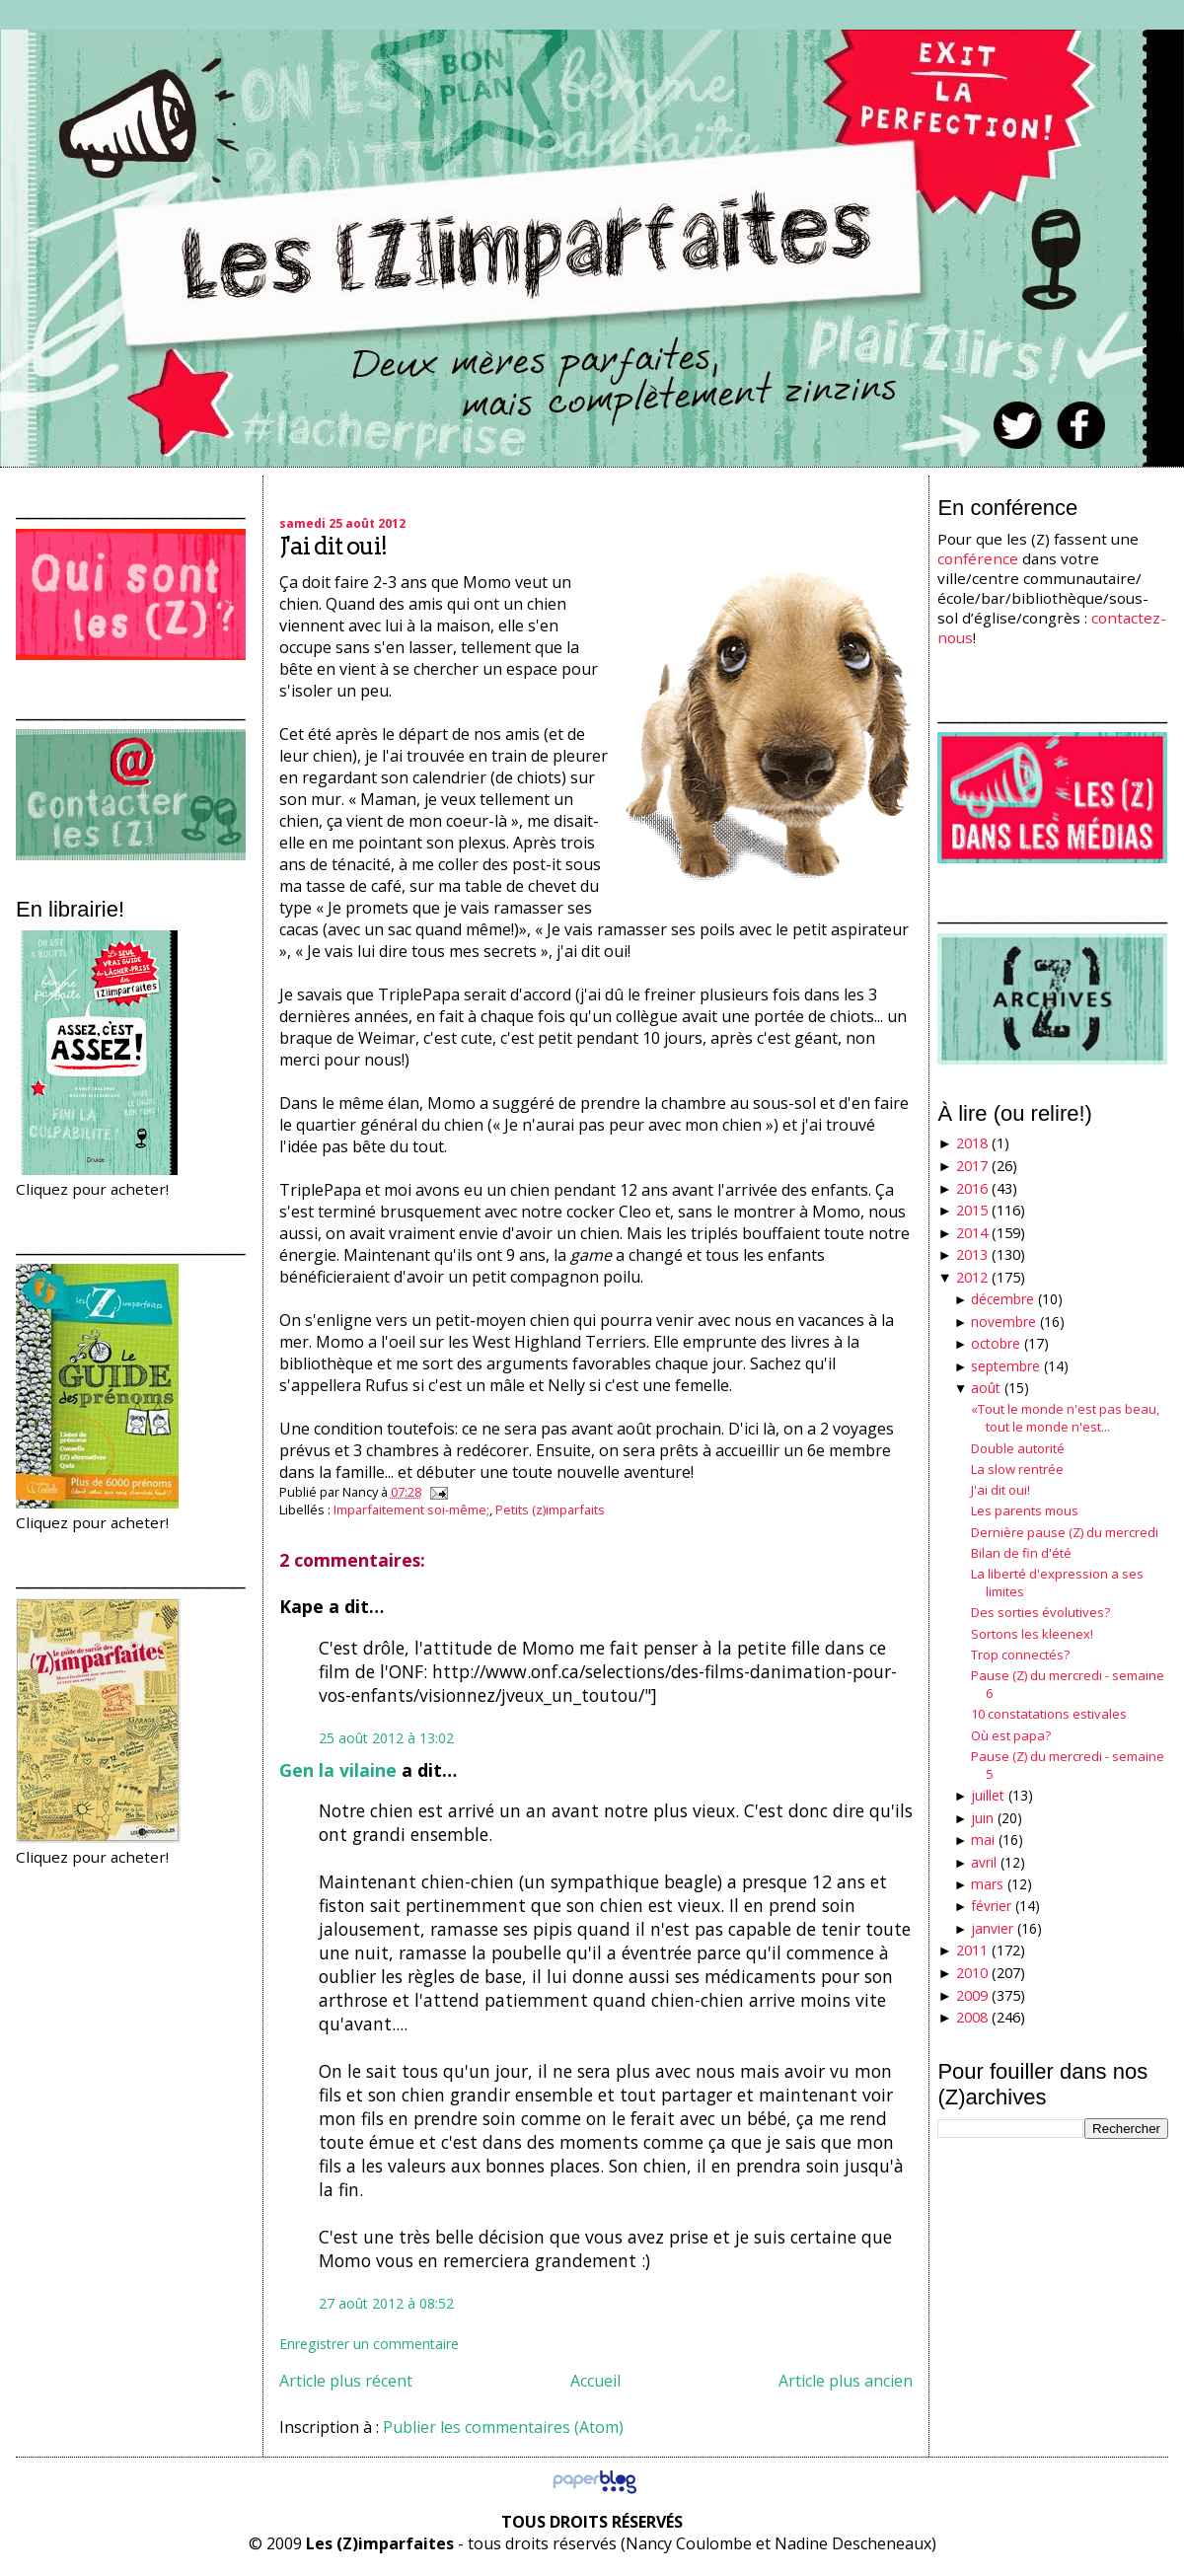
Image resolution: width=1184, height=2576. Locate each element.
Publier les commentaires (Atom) (503, 2427)
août (985, 1387)
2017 (972, 1165)
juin (982, 1817)
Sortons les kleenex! (1032, 1634)
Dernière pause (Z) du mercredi (1064, 1532)
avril (984, 1862)
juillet (987, 1795)
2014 (972, 1232)
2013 (972, 1254)
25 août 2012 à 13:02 (386, 1738)
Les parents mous (1024, 1510)
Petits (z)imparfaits (550, 1509)
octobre (995, 1343)
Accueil (595, 2381)
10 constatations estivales (1049, 1714)
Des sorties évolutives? (1040, 1612)
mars (987, 1884)
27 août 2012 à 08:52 (386, 2303)
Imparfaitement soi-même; (411, 1509)
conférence (977, 558)
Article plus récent (345, 2381)
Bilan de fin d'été (1021, 1553)
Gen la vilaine (338, 1770)
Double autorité (1018, 1448)
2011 (972, 1950)
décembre (1002, 1298)
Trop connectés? (1020, 1654)
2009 (972, 1995)
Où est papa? (1011, 1735)
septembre (1005, 1366)
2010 (972, 1972)
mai (983, 1839)
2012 (972, 1277)
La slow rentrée (1017, 1469)
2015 (972, 1210)
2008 (972, 2017)
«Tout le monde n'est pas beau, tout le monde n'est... (1065, 1417)
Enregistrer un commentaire (369, 2343)
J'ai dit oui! (333, 546)
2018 (972, 1143)
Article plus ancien (845, 2381)
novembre (1003, 1321)
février (991, 1905)
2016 (972, 1188)
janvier (992, 1928)
